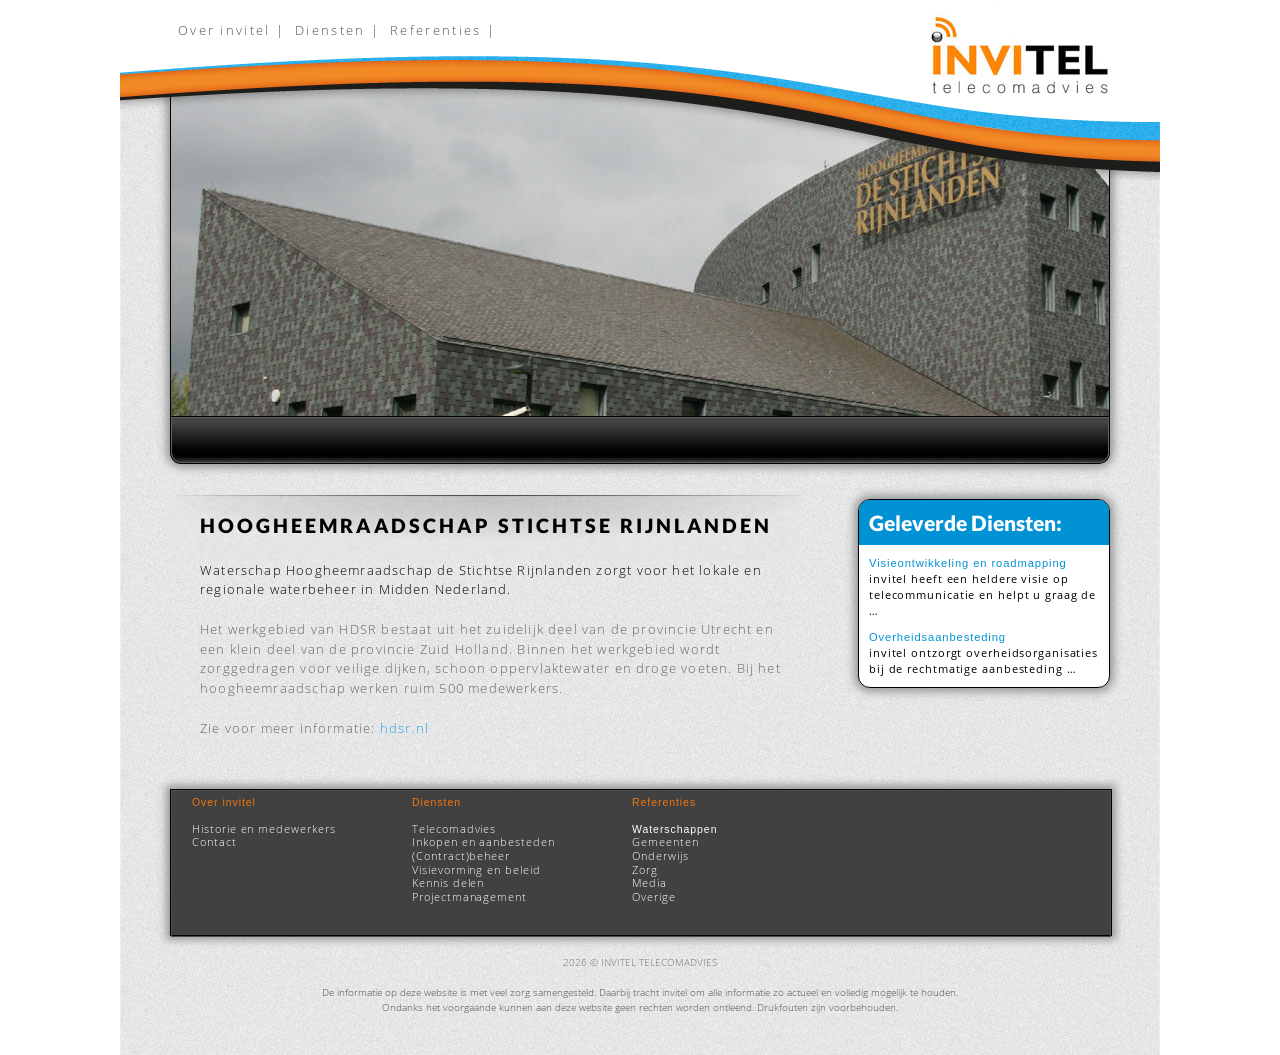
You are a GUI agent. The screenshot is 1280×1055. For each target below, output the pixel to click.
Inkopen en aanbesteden (483, 842)
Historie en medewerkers (264, 829)
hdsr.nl (404, 728)
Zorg (645, 870)
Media (649, 883)
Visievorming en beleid (476, 870)
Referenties (664, 802)
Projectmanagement (469, 897)
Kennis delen (448, 883)
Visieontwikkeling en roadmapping (968, 563)
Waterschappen (674, 829)
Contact (214, 842)
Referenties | (443, 30)
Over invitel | (231, 30)
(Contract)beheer (461, 856)
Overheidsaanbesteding (937, 637)
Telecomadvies (454, 829)
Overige (654, 897)
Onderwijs (660, 856)
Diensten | (337, 30)
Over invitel (224, 802)
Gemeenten (665, 842)
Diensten (436, 802)
